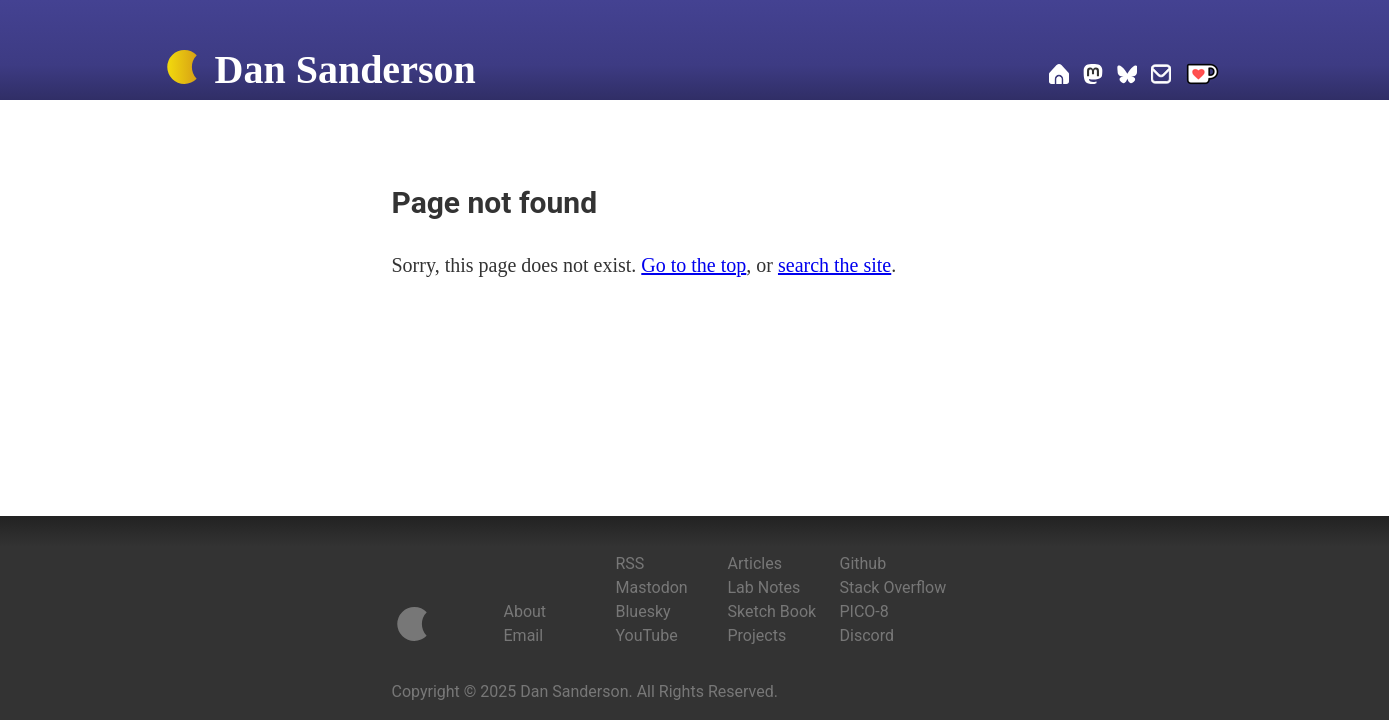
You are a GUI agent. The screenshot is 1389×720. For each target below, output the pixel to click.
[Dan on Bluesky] (1127, 77)
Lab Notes (764, 587)
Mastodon (652, 587)
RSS (630, 563)
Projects (757, 635)
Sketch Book (772, 611)
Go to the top (693, 265)
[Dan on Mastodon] (1093, 77)
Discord (867, 635)
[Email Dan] (1161, 77)
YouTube (647, 635)
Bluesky (643, 611)
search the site (834, 265)
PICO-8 (864, 611)
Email (524, 635)
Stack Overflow (893, 587)
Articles (755, 563)
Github (863, 563)
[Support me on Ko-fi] (1202, 77)
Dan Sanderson (345, 69)
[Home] (182, 71)
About (525, 611)
